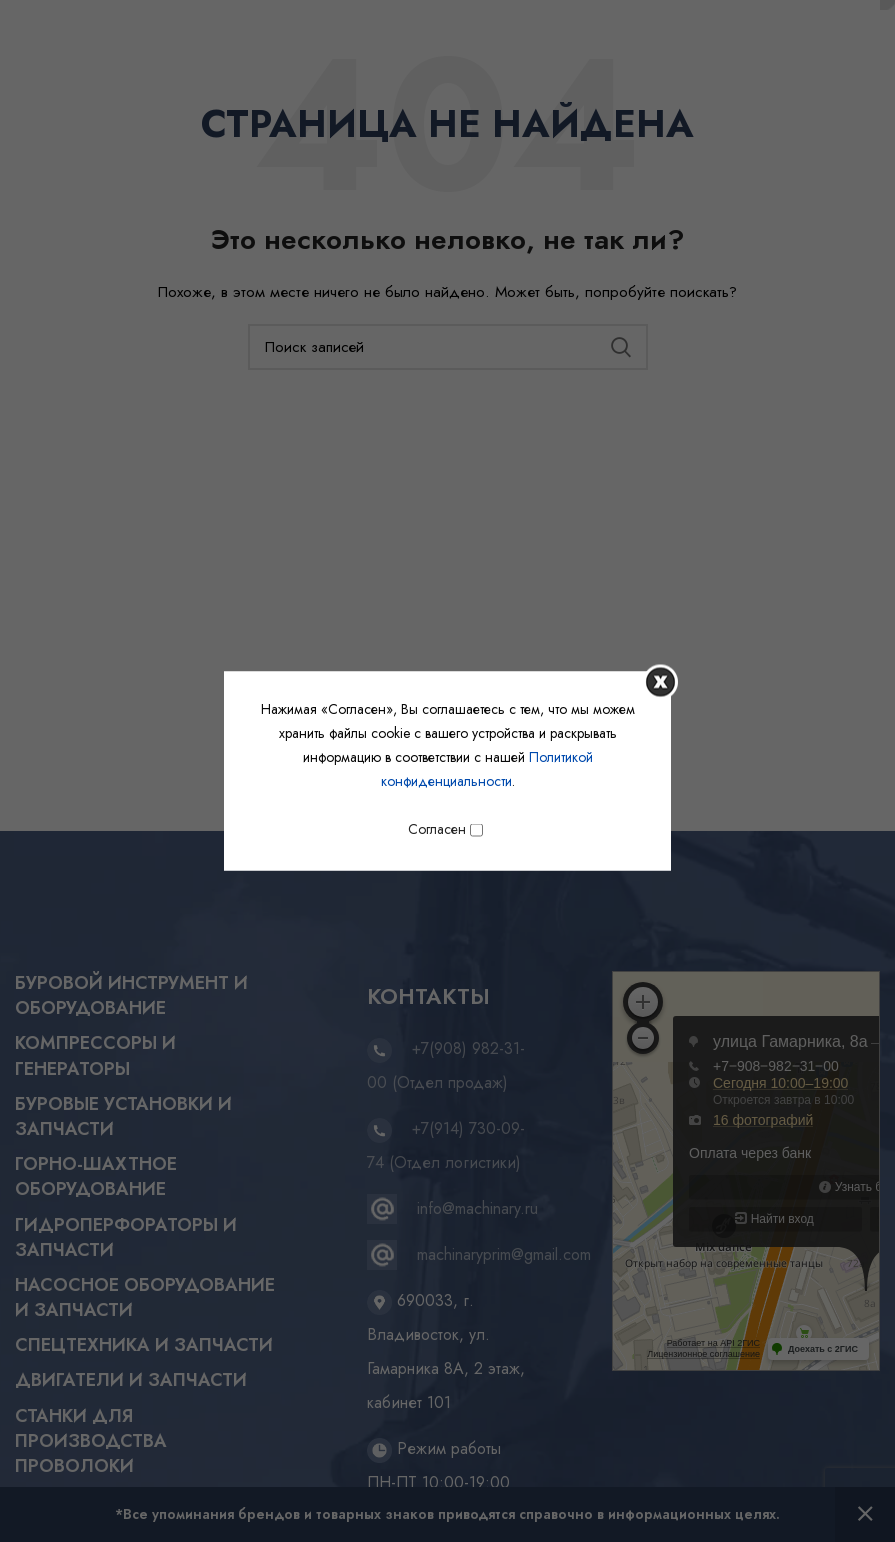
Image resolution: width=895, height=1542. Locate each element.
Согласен (445, 829)
